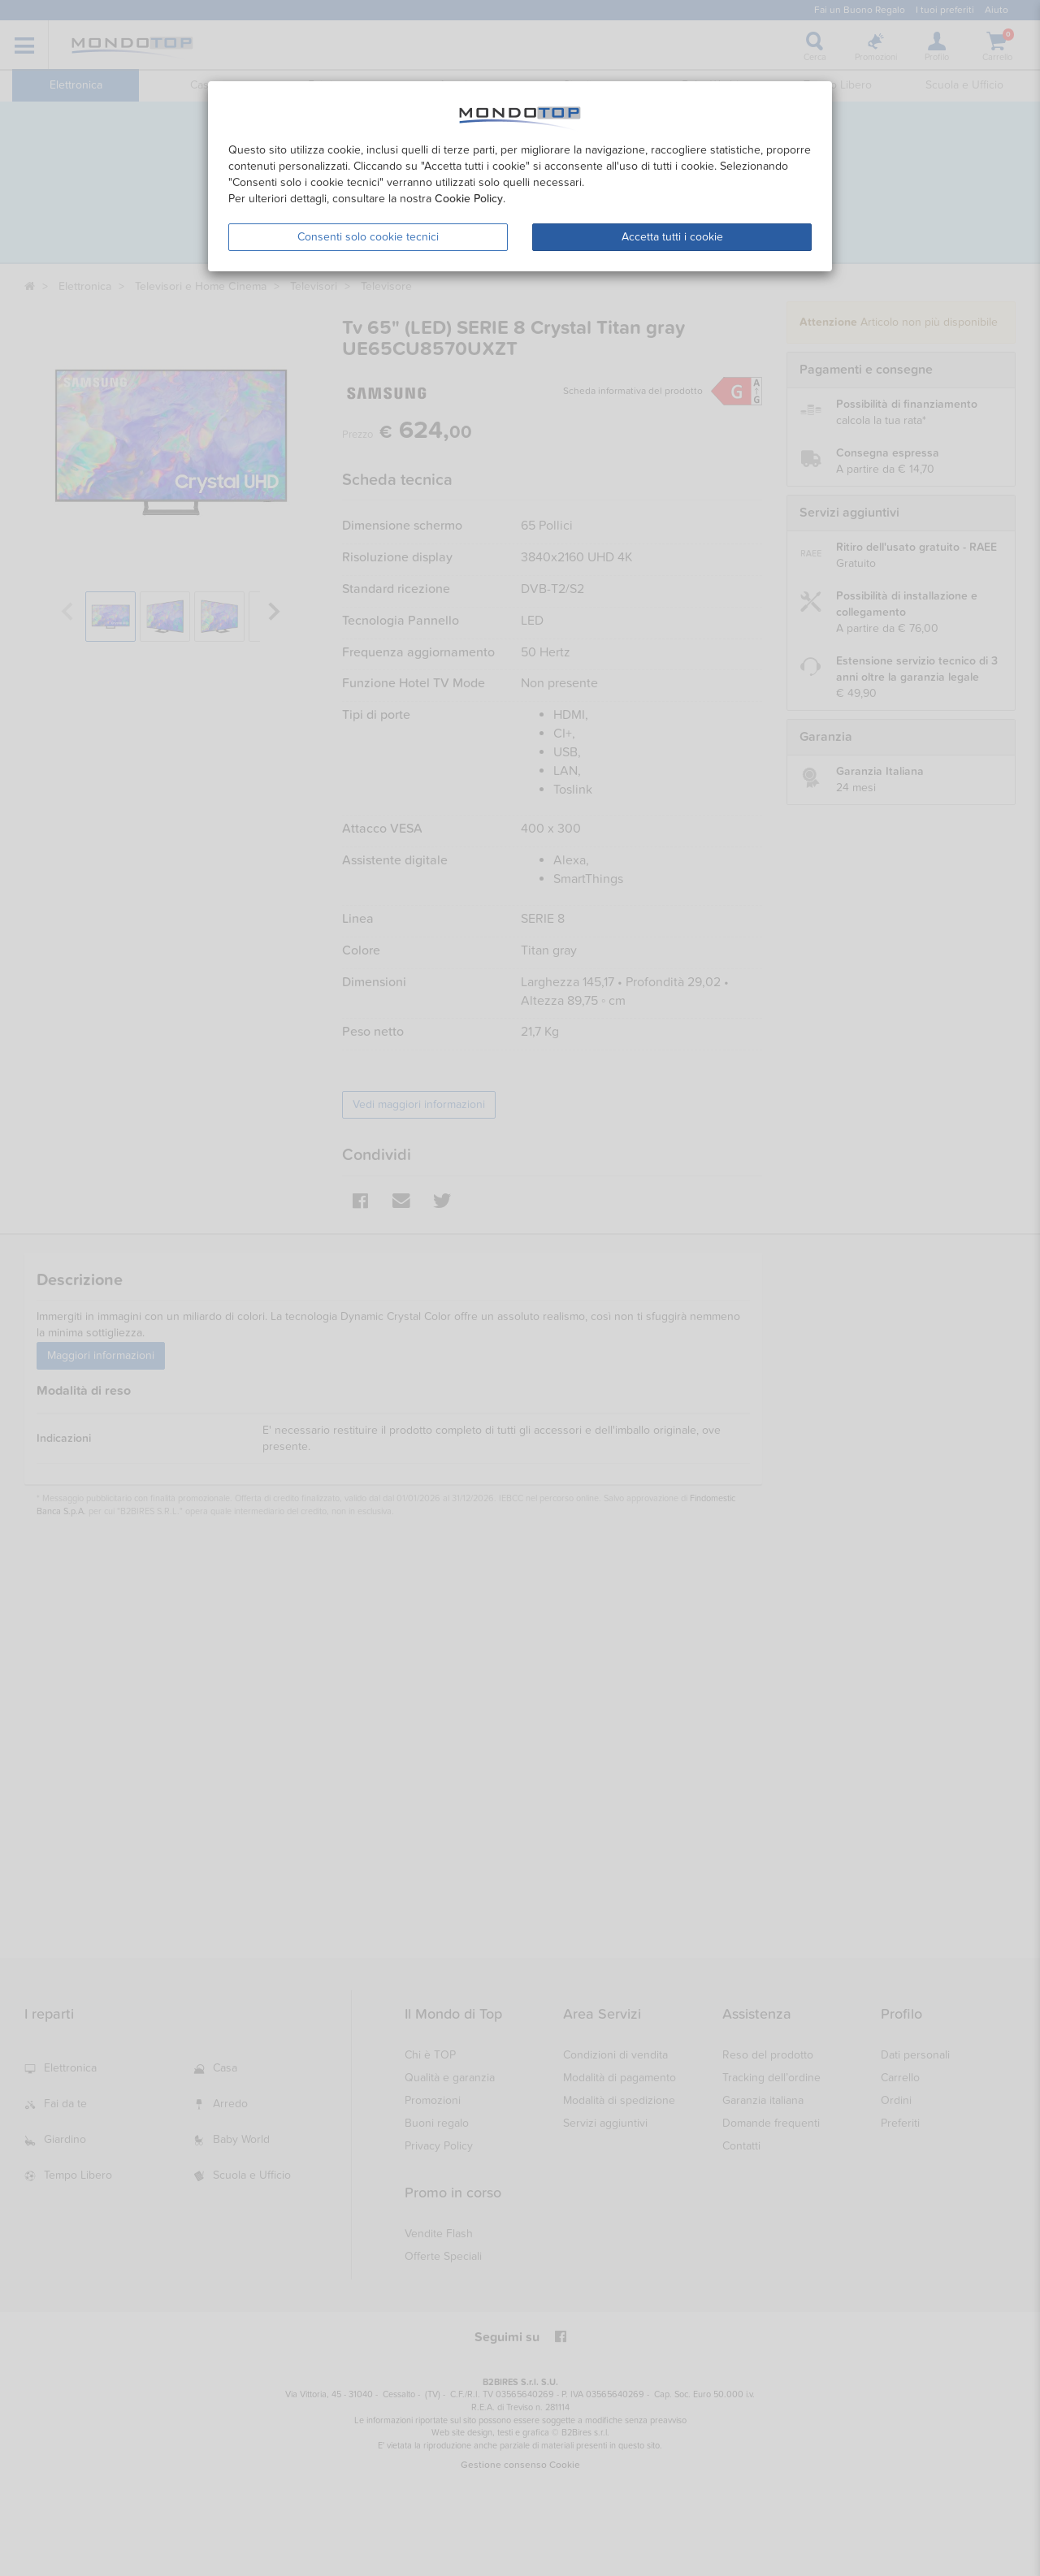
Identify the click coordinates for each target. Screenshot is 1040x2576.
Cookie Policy (469, 199)
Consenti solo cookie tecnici (368, 237)
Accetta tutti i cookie (672, 237)
